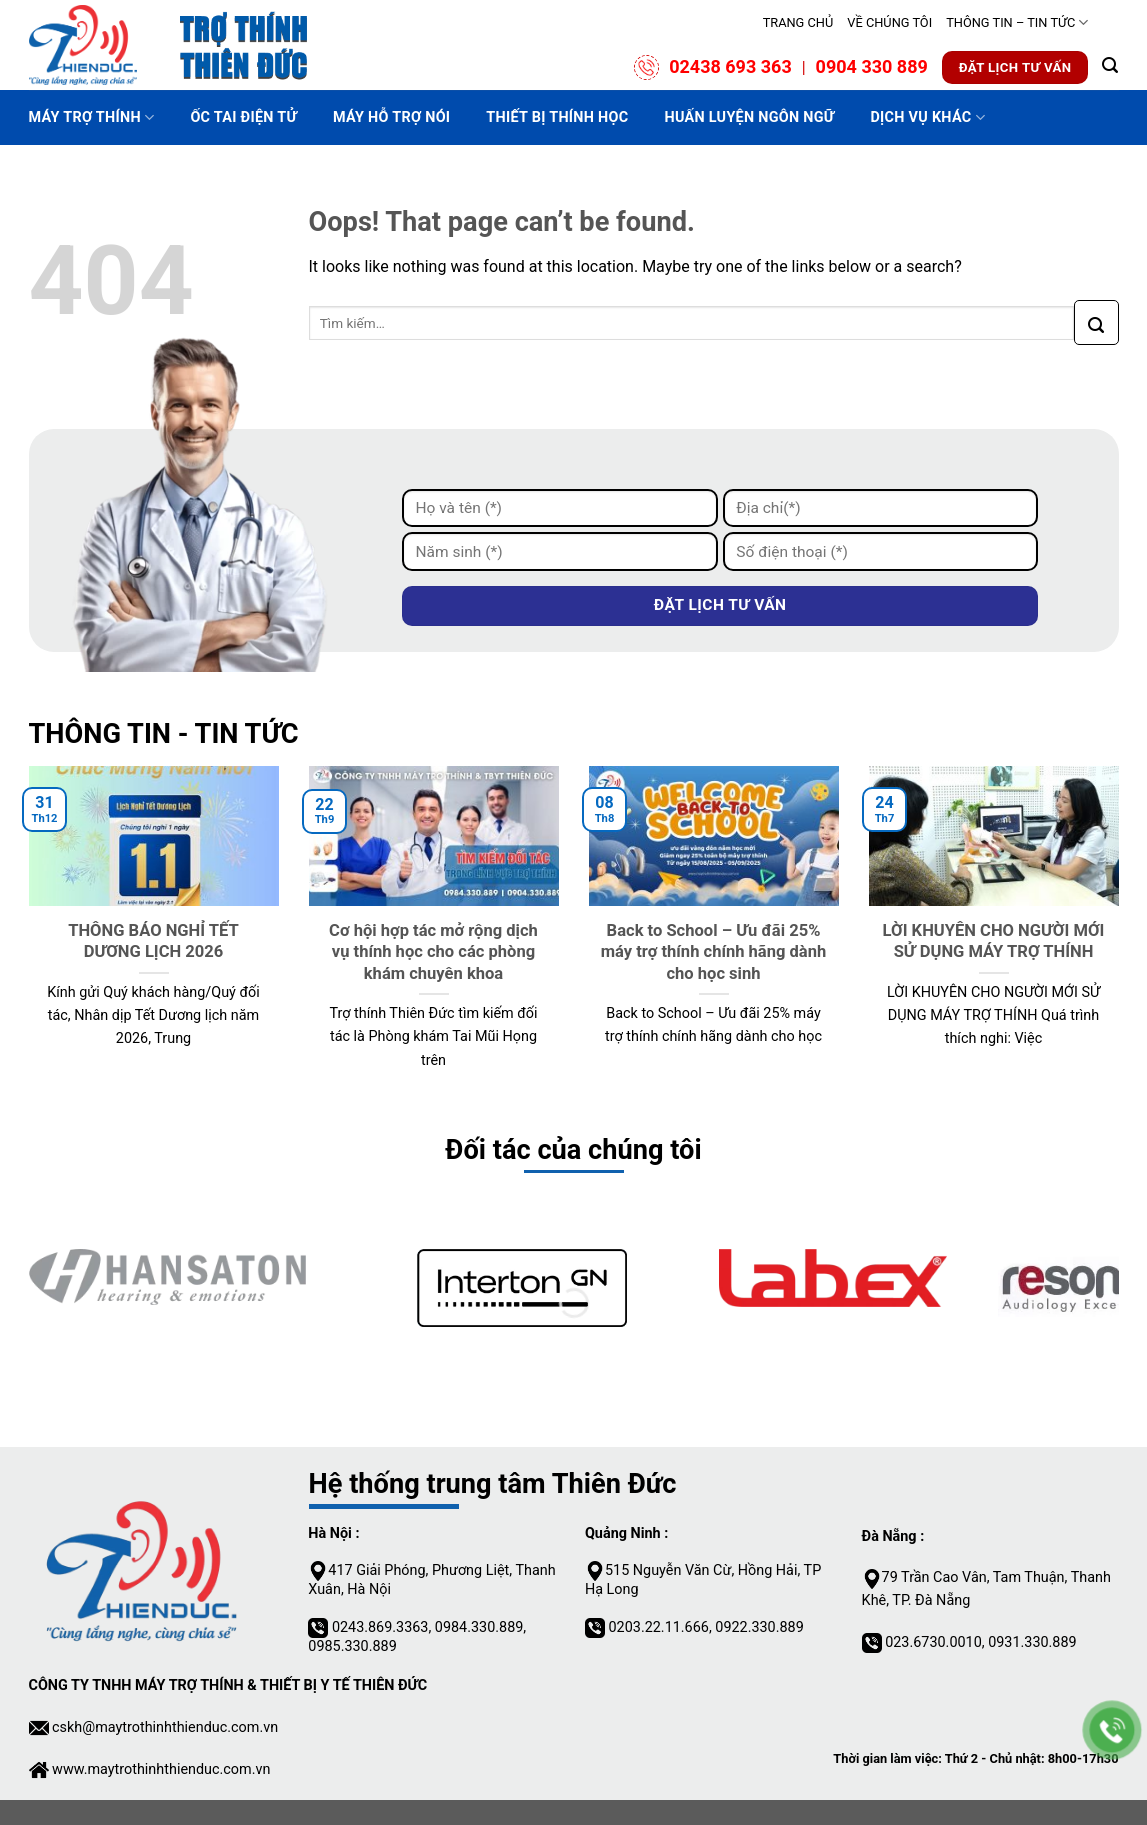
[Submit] (1096, 322)
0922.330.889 (758, 1627)
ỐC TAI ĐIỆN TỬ (243, 117)
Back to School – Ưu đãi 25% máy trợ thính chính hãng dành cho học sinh (714, 952)
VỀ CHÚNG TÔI (889, 22)
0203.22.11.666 (659, 1627)
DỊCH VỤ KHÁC (927, 117)
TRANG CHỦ (798, 22)
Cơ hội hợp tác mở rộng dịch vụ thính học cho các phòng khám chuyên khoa (433, 952)
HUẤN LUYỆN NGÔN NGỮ (749, 117)
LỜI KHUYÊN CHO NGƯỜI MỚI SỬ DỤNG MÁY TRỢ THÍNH (994, 941)
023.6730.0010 (933, 1642)
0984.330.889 (479, 1627)
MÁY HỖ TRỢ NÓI (391, 117)
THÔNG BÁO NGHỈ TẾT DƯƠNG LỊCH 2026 (153, 941)
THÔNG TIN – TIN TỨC (1017, 22)
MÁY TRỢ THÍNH (92, 117)
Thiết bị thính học (557, 117)
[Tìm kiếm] (1110, 62)
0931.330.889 (1032, 1642)
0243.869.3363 (380, 1627)
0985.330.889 (352, 1646)
